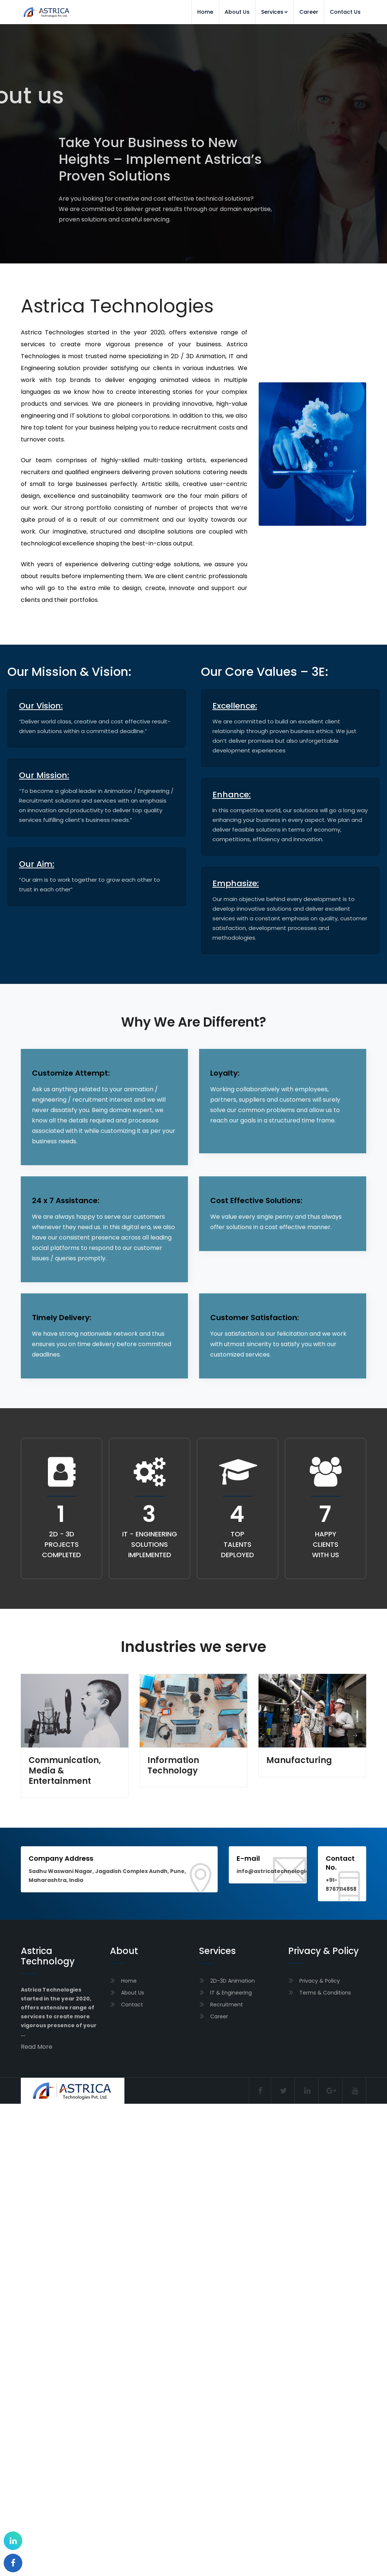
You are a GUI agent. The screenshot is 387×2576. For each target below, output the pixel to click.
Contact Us (345, 12)
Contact (132, 2004)
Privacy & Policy (319, 1980)
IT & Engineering (231, 1992)
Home (205, 12)
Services (274, 12)
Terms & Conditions (325, 1992)
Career (308, 12)
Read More (36, 2046)
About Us (237, 12)
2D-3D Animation (232, 1980)
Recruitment (226, 2004)
